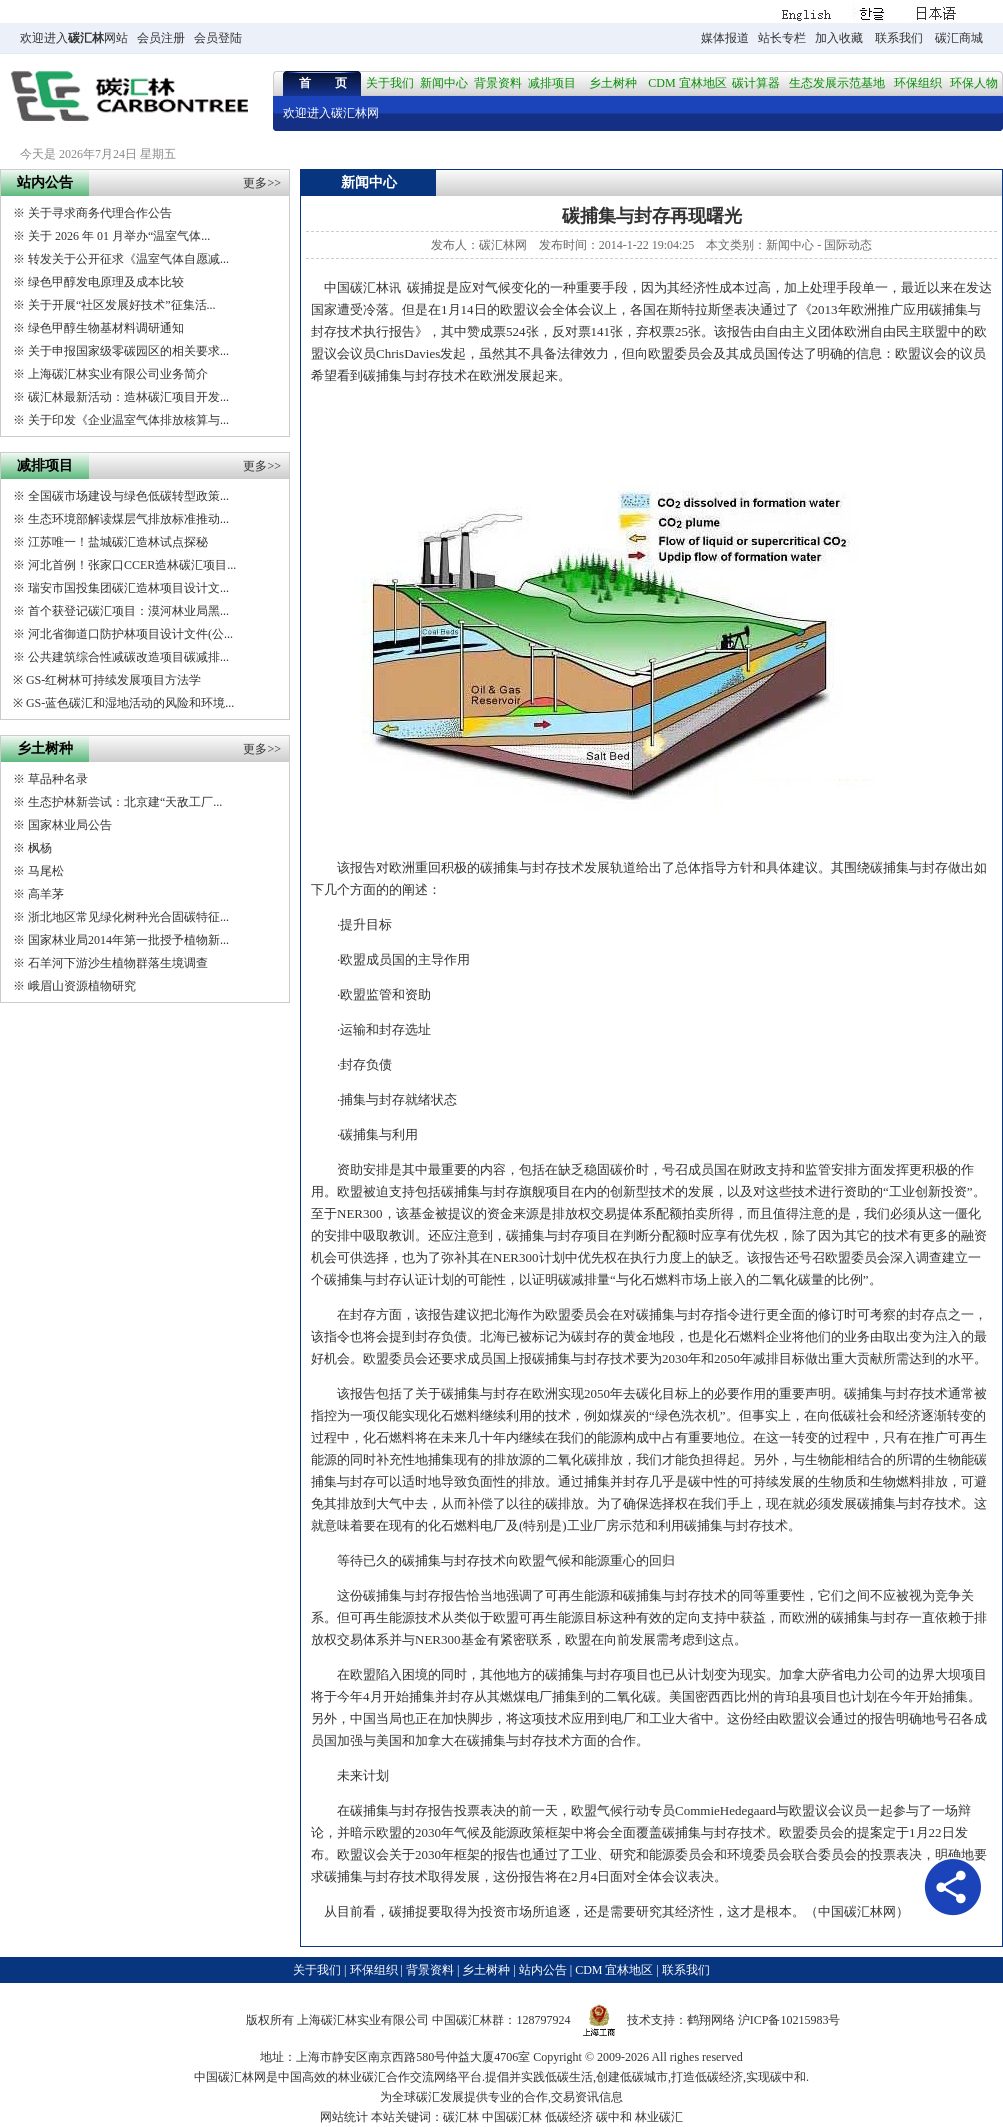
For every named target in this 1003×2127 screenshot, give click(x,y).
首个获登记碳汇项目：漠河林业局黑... (128, 611)
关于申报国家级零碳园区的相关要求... (128, 351)
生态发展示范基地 (837, 83)
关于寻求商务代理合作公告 (100, 213)
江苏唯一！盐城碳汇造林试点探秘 (118, 542)
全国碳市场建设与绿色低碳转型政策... (128, 496)
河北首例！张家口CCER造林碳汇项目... (132, 565)
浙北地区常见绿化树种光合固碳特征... (128, 917)
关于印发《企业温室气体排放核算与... (128, 420)
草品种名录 (58, 779)
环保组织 (918, 83)
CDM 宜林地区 (687, 83)
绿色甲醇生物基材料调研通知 (106, 328)
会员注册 (161, 38)
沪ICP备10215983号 (789, 2020)
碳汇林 (86, 38)
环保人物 (974, 83)
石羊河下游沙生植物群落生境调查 (118, 963)
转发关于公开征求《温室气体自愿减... (128, 259)
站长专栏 (782, 38)
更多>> (262, 183)
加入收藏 (839, 38)
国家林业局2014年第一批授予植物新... (128, 940)
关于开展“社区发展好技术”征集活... (122, 305)
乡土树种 (613, 83)
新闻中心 (444, 83)
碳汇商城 (959, 38)
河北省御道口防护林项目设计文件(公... (130, 634)
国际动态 (848, 245)
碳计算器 (756, 83)
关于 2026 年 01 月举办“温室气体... (119, 236)
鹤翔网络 (711, 2020)
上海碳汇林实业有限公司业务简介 (118, 374)
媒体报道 (725, 38)
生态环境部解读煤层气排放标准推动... (128, 519)
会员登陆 (218, 38)
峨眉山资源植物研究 (82, 986)
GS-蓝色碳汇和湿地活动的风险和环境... (130, 703)
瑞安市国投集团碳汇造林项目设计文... (128, 588)
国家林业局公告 (70, 825)
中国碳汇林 (356, 287)
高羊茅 (46, 894)
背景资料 (498, 83)
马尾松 (46, 871)
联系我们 (899, 38)
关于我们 (390, 83)
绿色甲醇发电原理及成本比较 (106, 282)
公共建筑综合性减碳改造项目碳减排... (128, 657)
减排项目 (552, 83)
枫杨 (40, 848)
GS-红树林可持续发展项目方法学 (113, 680)
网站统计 (344, 2117)
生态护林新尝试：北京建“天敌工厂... (125, 802)
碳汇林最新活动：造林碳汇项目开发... (128, 397)
